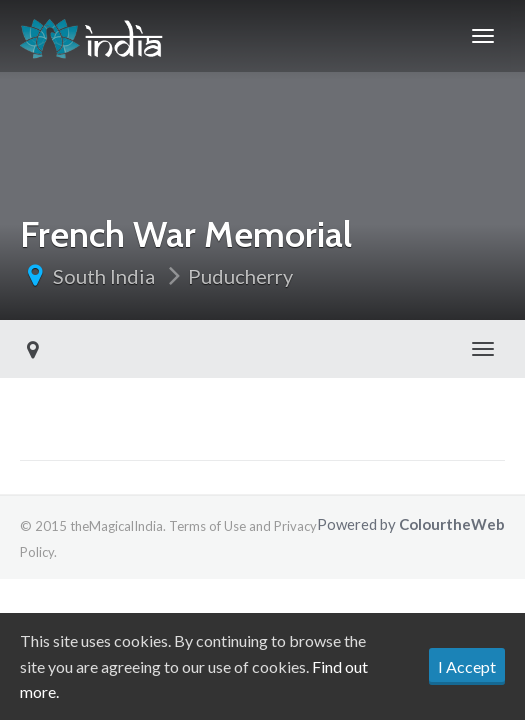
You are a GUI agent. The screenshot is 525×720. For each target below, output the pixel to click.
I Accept (467, 666)
